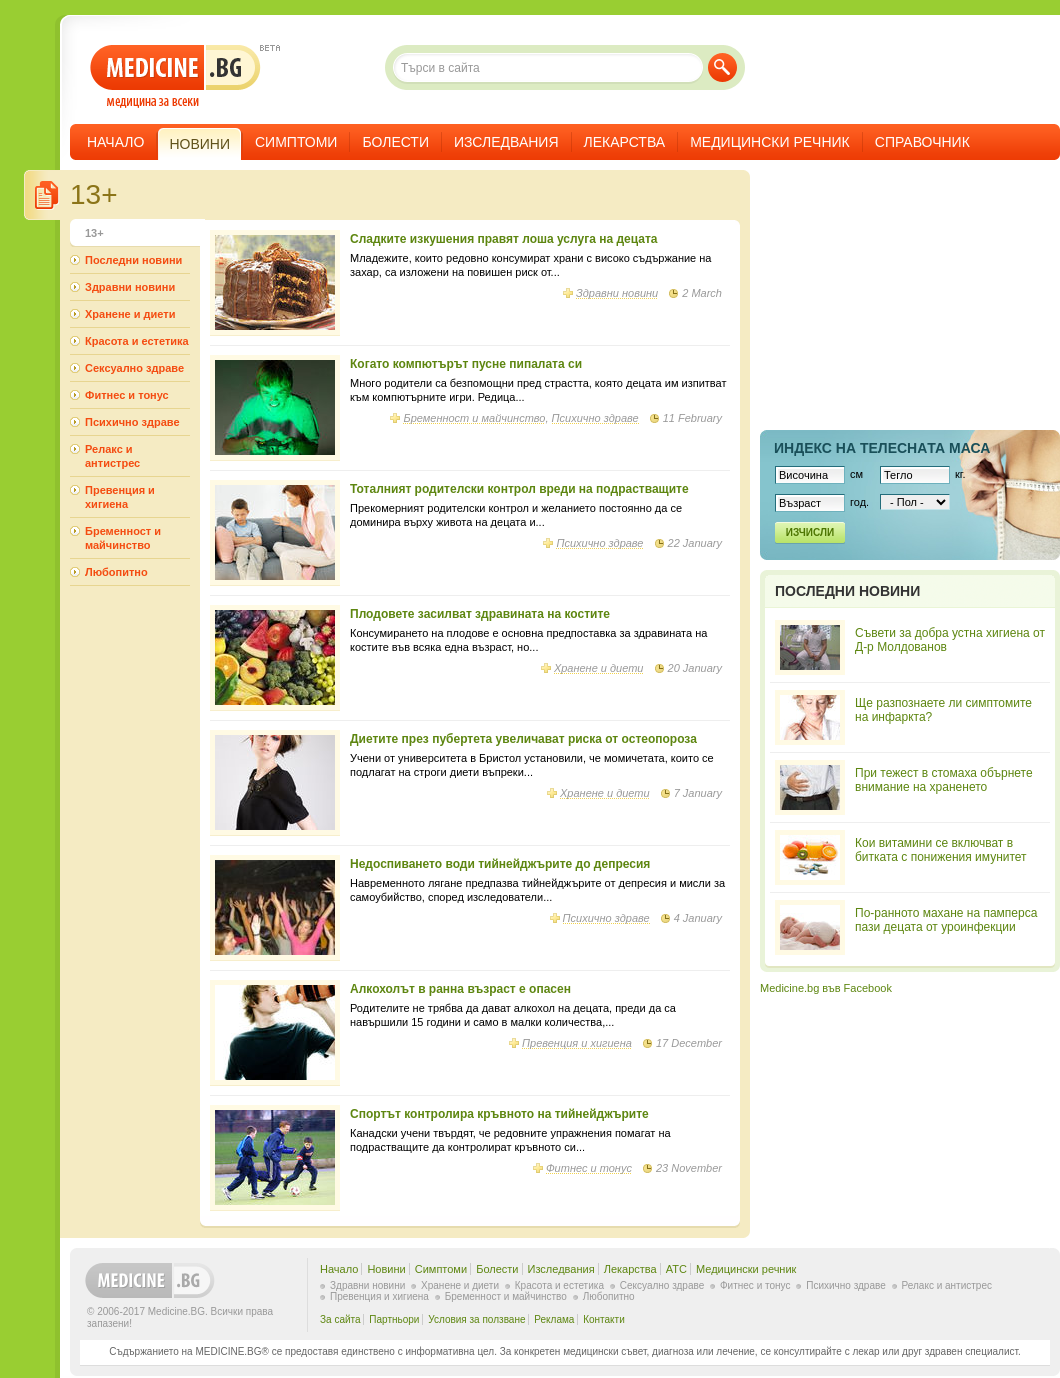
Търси (722, 67)
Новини (386, 1269)
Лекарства (625, 142)
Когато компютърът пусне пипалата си (466, 364)
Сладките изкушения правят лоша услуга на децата (503, 239)
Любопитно (116, 572)
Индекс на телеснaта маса (882, 448)
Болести (395, 142)
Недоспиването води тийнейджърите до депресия (500, 864)
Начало (115, 142)
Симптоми (296, 142)
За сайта (340, 1319)
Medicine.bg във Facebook (826, 988)
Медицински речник (770, 142)
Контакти (604, 1319)
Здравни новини (617, 293)
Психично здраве (595, 418)
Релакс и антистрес (112, 456)
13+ (94, 233)
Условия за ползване (476, 1319)
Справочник (922, 142)
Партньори (394, 1319)
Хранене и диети (599, 668)
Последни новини (133, 260)
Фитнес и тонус (589, 1168)
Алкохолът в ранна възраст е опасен (460, 989)
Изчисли (810, 532)
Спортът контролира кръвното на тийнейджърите (499, 1114)
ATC (676, 1269)
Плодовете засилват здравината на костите (480, 614)
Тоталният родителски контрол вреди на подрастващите (519, 489)
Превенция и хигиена (577, 1043)
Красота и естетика (137, 341)
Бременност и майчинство (474, 418)
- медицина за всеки (175, 76)
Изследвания (506, 142)
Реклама (554, 1319)
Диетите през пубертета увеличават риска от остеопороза (523, 739)
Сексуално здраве (134, 368)
